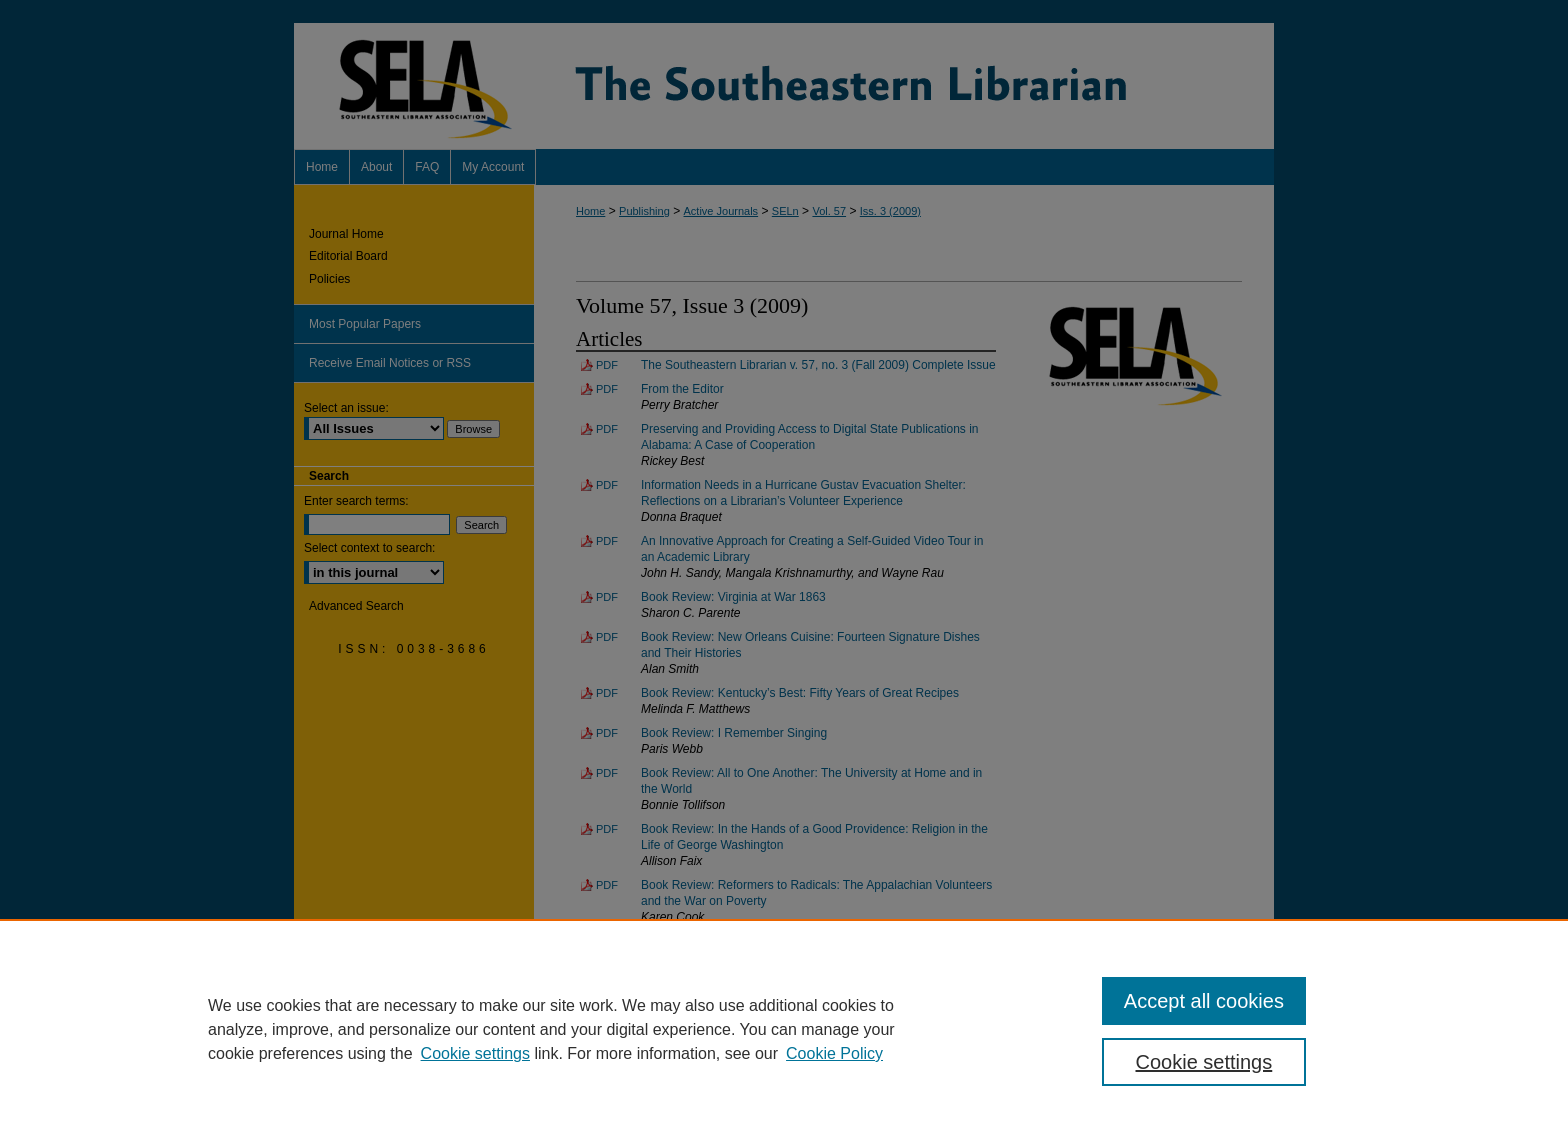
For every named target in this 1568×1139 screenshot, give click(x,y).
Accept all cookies (1204, 1001)
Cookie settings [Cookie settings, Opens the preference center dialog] (1204, 1062)
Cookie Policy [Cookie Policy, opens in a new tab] (834, 1053)
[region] (784, 1029)
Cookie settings (475, 1053)
